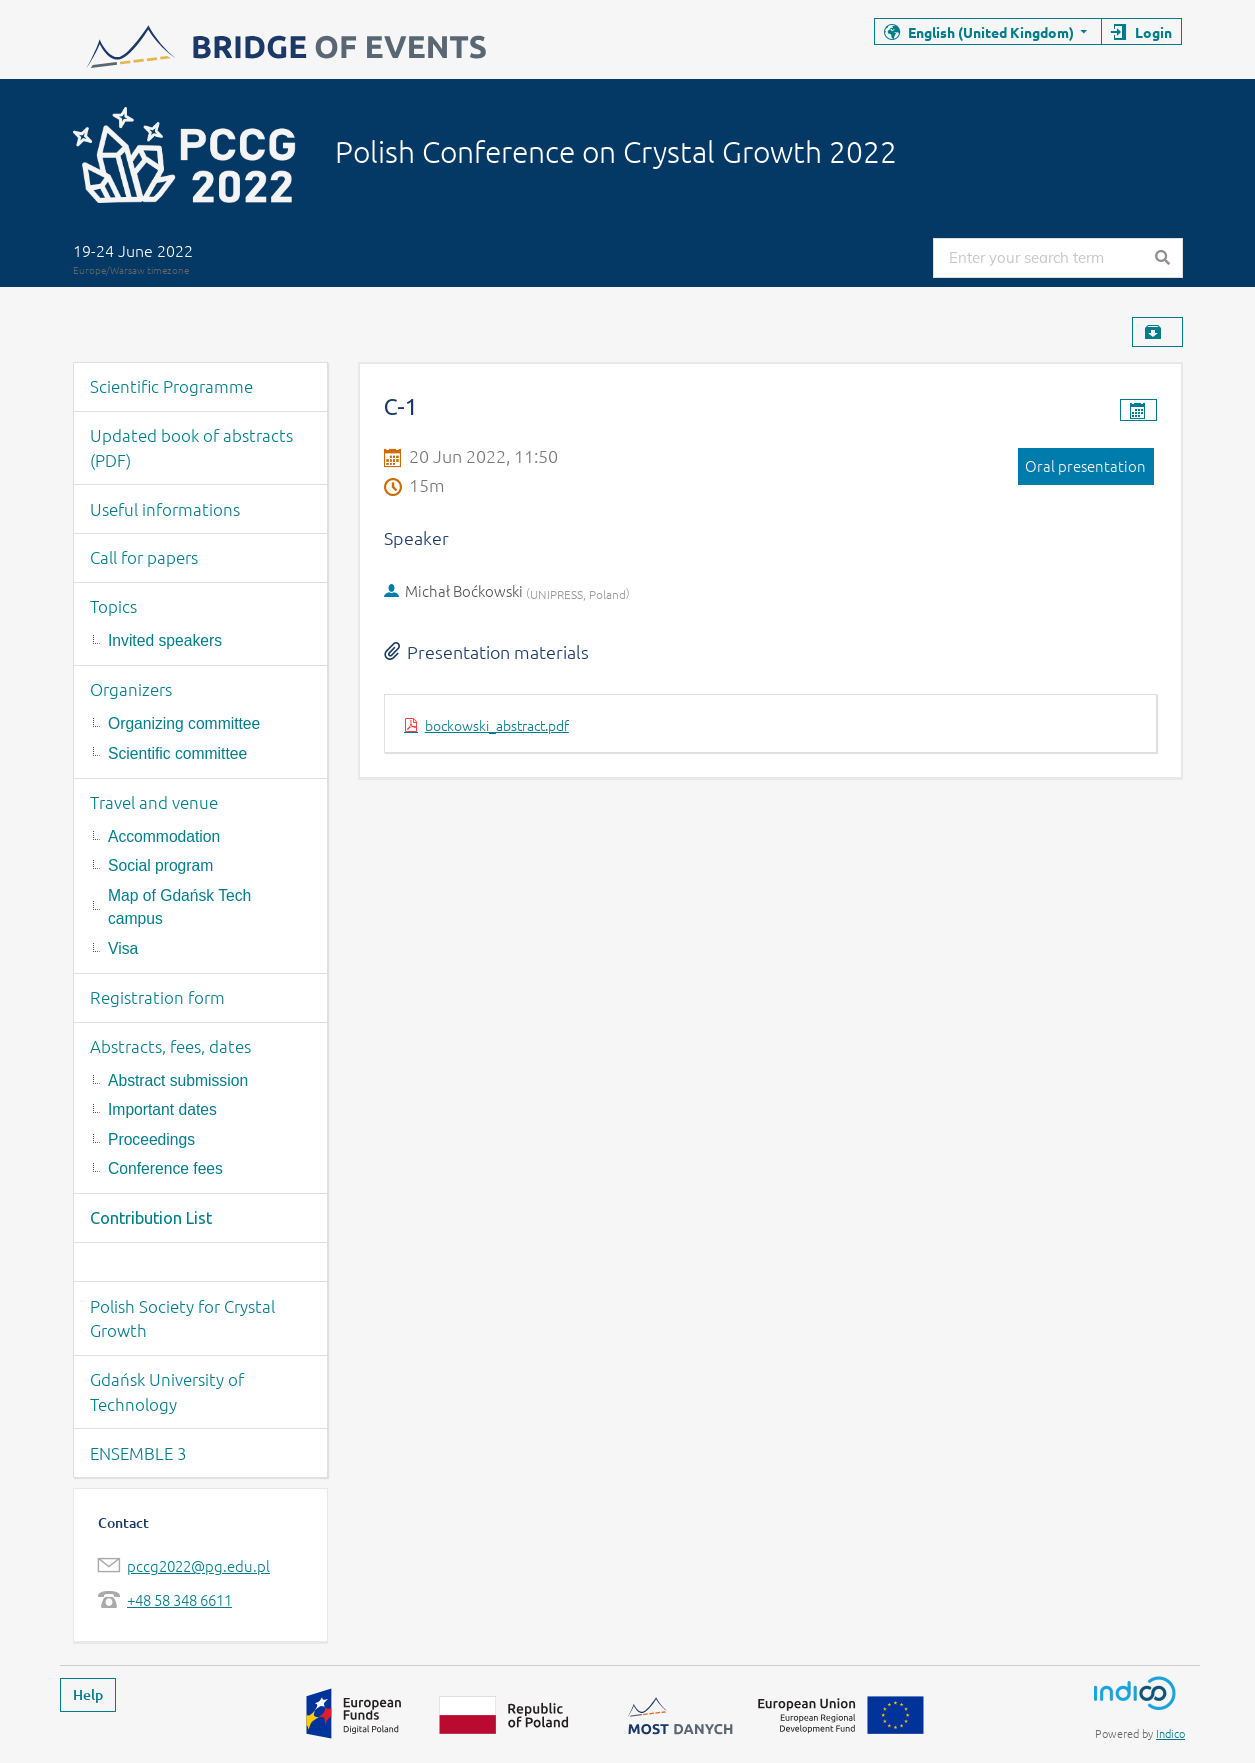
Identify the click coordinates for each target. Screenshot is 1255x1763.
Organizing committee (184, 723)
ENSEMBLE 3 (138, 1453)
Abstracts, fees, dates (170, 1046)
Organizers (131, 689)
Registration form (157, 997)
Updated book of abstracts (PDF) (191, 447)
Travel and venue (154, 802)
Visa (123, 948)
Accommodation (164, 836)
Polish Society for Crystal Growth (182, 1318)
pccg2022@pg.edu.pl (198, 1565)
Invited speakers (165, 640)
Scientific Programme (171, 386)
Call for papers (144, 557)
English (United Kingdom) (991, 32)
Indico (1170, 1733)
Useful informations (165, 509)
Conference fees (165, 1168)
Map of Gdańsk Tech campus (179, 907)
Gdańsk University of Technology (167, 1391)
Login (1153, 32)
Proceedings (151, 1139)
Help (88, 1694)
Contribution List (151, 1218)
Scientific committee (177, 753)
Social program (160, 865)
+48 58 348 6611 (179, 1599)
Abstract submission (178, 1080)
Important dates (162, 1109)
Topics (113, 606)
